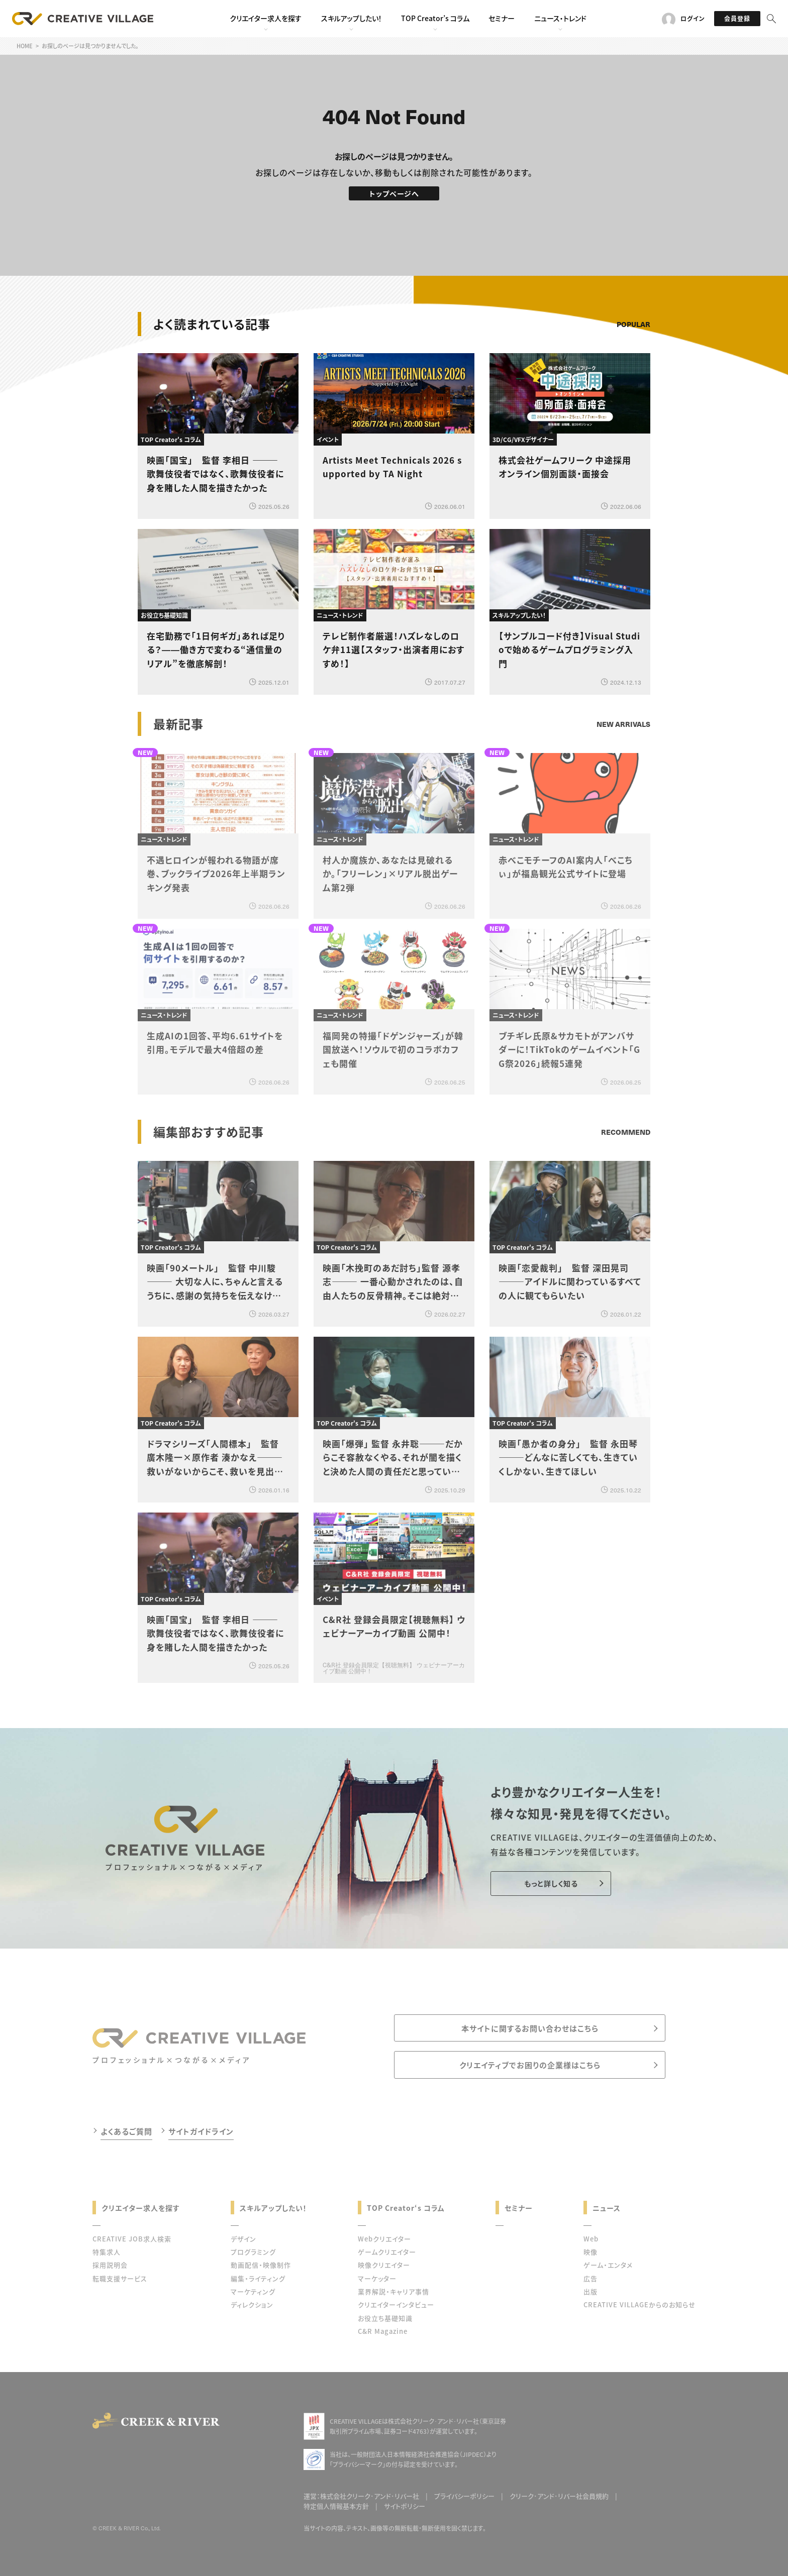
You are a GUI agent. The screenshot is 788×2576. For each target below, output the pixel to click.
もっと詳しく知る (551, 1883)
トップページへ (394, 193)
